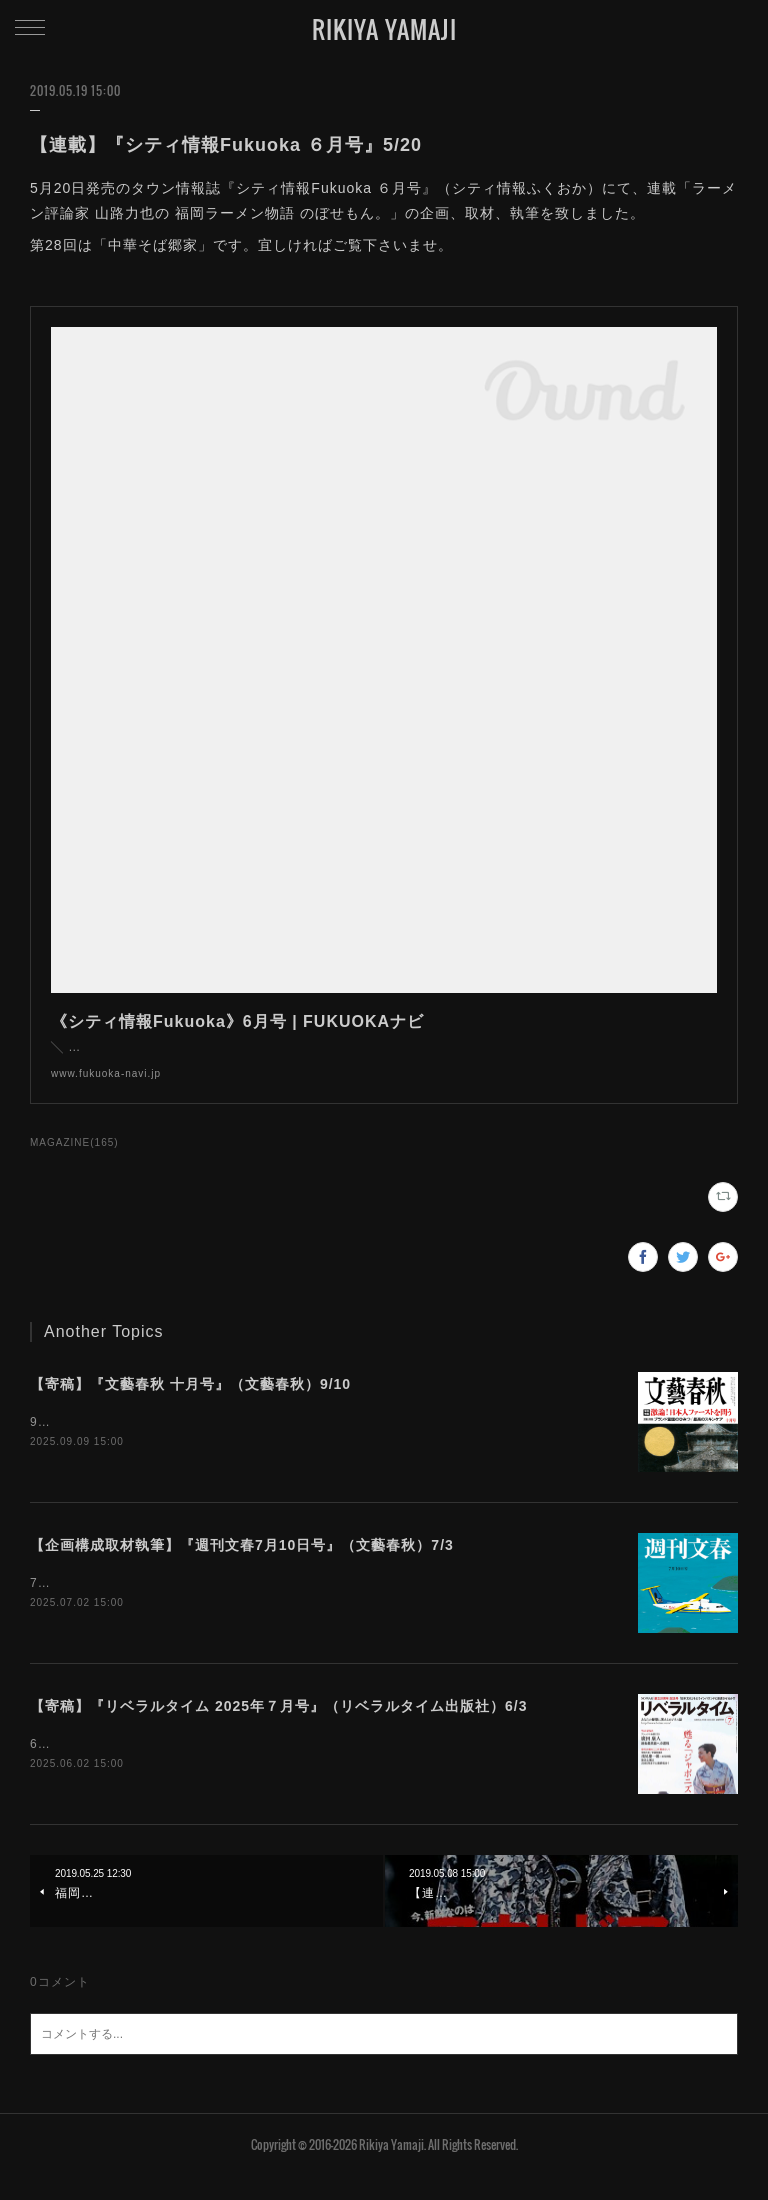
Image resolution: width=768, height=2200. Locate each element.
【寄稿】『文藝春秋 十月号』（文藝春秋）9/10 (190, 1404)
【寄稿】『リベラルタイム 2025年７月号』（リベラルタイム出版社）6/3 (279, 1728)
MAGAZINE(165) (74, 1162)
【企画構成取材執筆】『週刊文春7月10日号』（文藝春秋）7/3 (242, 1566)
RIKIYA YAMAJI (384, 29)
